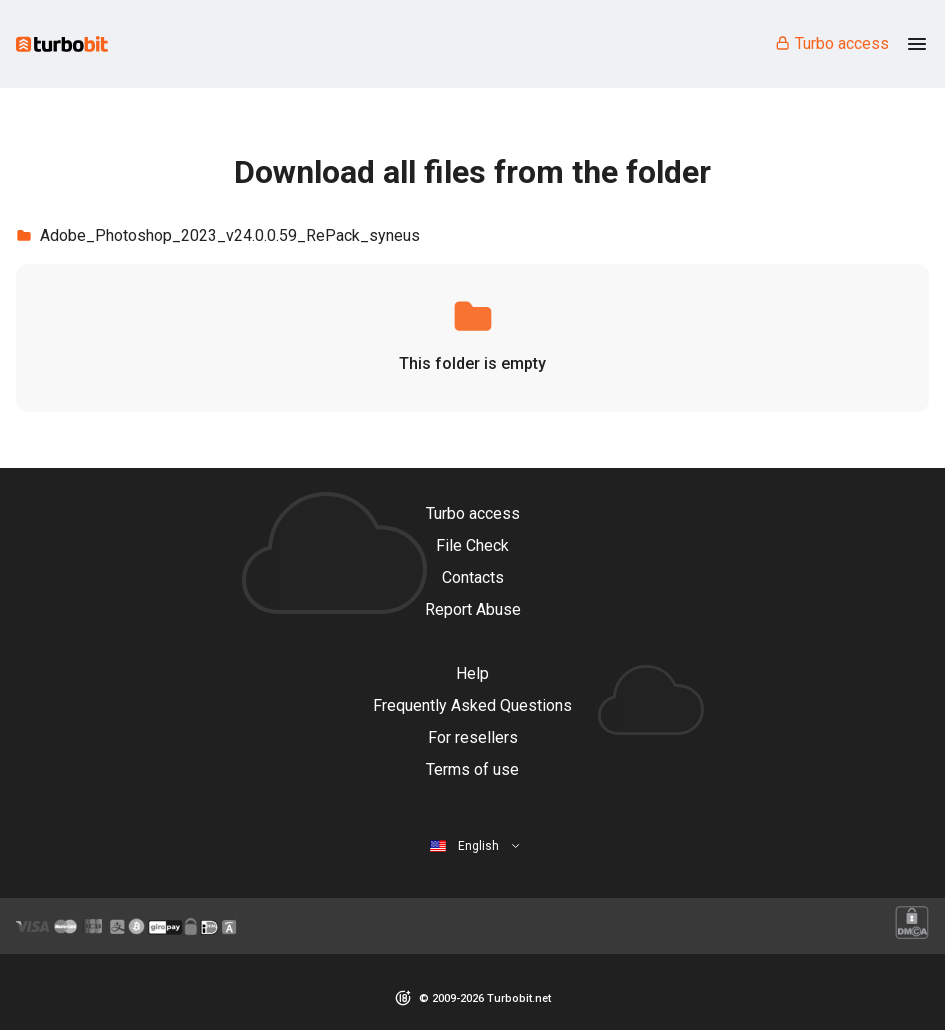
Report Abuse (473, 609)
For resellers (473, 737)
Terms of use (472, 769)
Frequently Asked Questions (472, 705)
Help (472, 673)
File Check (472, 545)
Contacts (473, 577)
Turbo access (831, 43)
